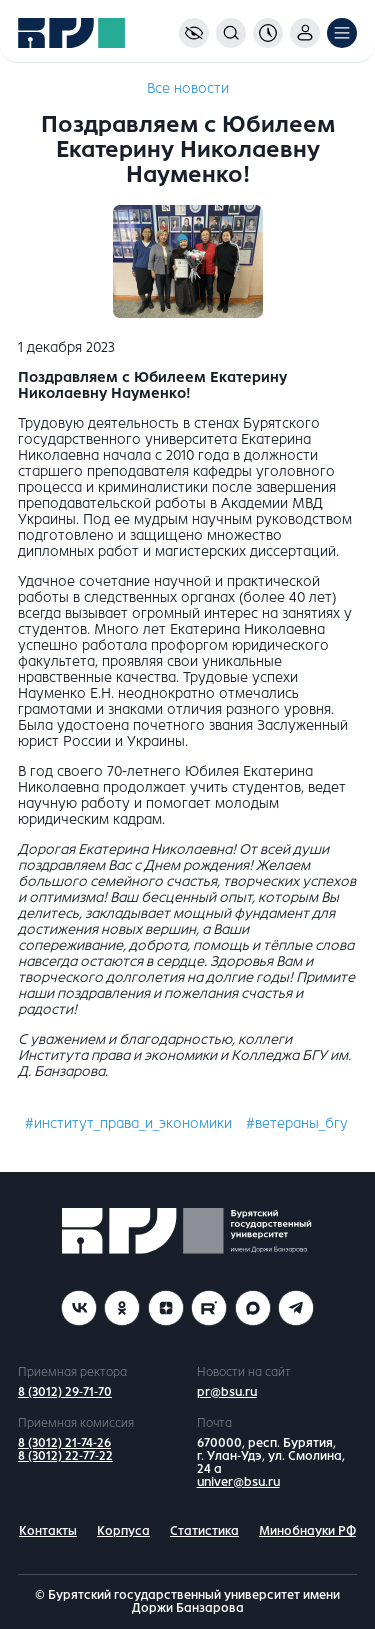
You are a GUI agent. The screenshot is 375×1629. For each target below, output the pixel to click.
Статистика (204, 1531)
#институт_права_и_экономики (128, 1123)
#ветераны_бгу (297, 1123)
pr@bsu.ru (227, 1392)
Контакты (48, 1531)
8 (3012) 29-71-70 (65, 1392)
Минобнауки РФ (307, 1531)
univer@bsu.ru (238, 1482)
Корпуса (123, 1531)
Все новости (188, 88)
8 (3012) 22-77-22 (65, 1456)
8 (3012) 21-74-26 (64, 1443)
